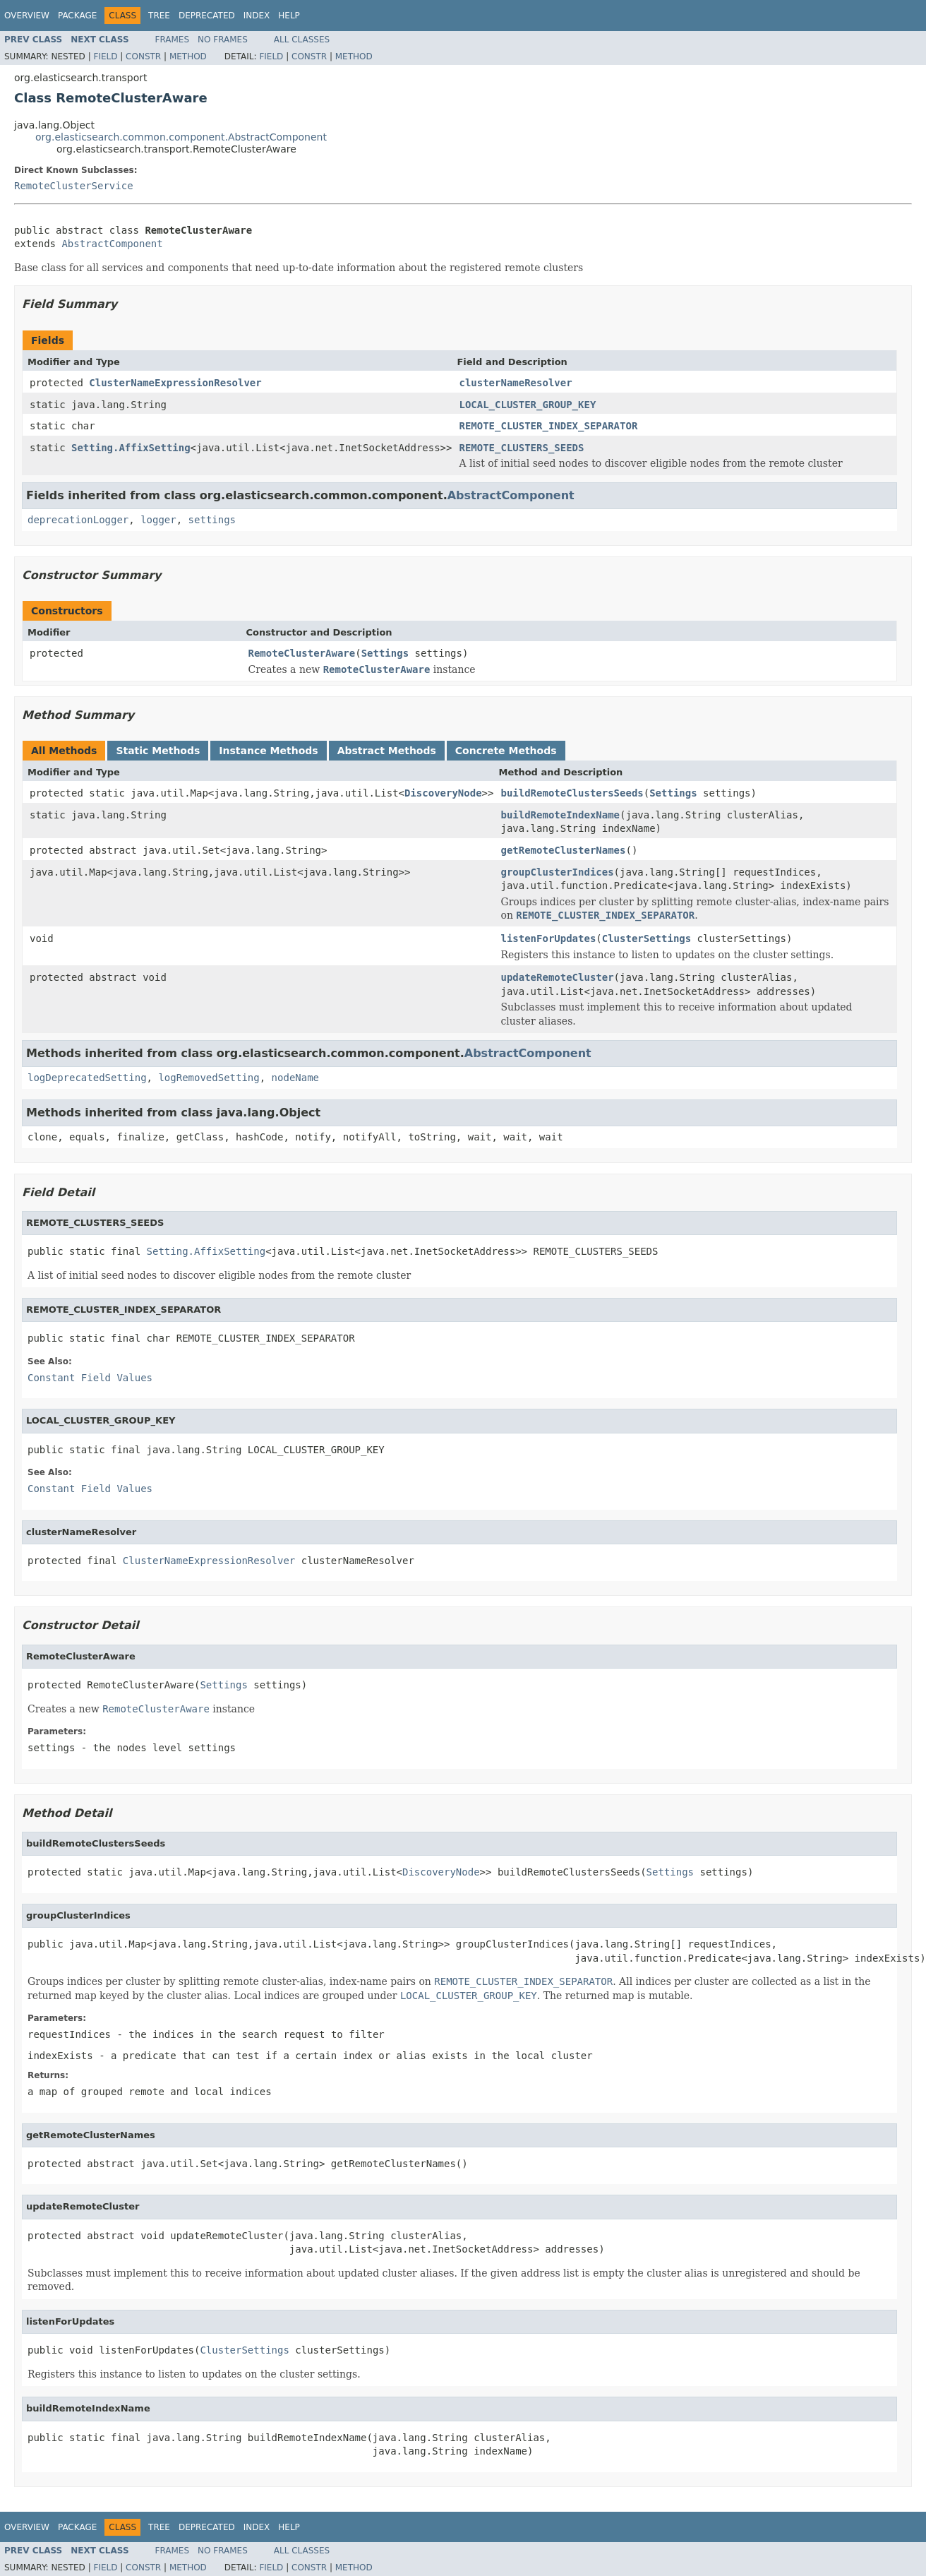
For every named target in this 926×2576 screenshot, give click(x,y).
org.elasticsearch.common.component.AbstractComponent (181, 137)
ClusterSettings (646, 938)
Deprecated (207, 15)
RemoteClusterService (73, 185)
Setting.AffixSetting (131, 447)
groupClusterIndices (556, 872)
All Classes (302, 39)
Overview (26, 15)
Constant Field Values (90, 1377)
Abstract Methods (386, 750)
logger (158, 519)
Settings (385, 653)
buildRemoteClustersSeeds (571, 793)
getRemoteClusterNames (562, 850)
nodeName (295, 1077)
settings (212, 519)
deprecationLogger (78, 519)
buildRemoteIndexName (560, 815)
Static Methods (158, 750)
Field (105, 56)
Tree (159, 15)
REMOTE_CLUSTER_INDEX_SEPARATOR (548, 425)
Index (256, 15)
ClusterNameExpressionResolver (175, 382)
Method (188, 56)
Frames (172, 39)
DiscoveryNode (443, 793)
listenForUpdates (548, 938)
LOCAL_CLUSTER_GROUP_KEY (527, 404)
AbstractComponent (111, 243)
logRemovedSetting (208, 1077)
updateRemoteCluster (556, 977)
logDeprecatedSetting (87, 1077)
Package (77, 15)
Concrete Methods (506, 750)
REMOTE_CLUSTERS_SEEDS (521, 447)
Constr (143, 56)
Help (289, 15)
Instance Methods (268, 750)
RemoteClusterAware (302, 653)
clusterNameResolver (515, 382)
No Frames (223, 39)
